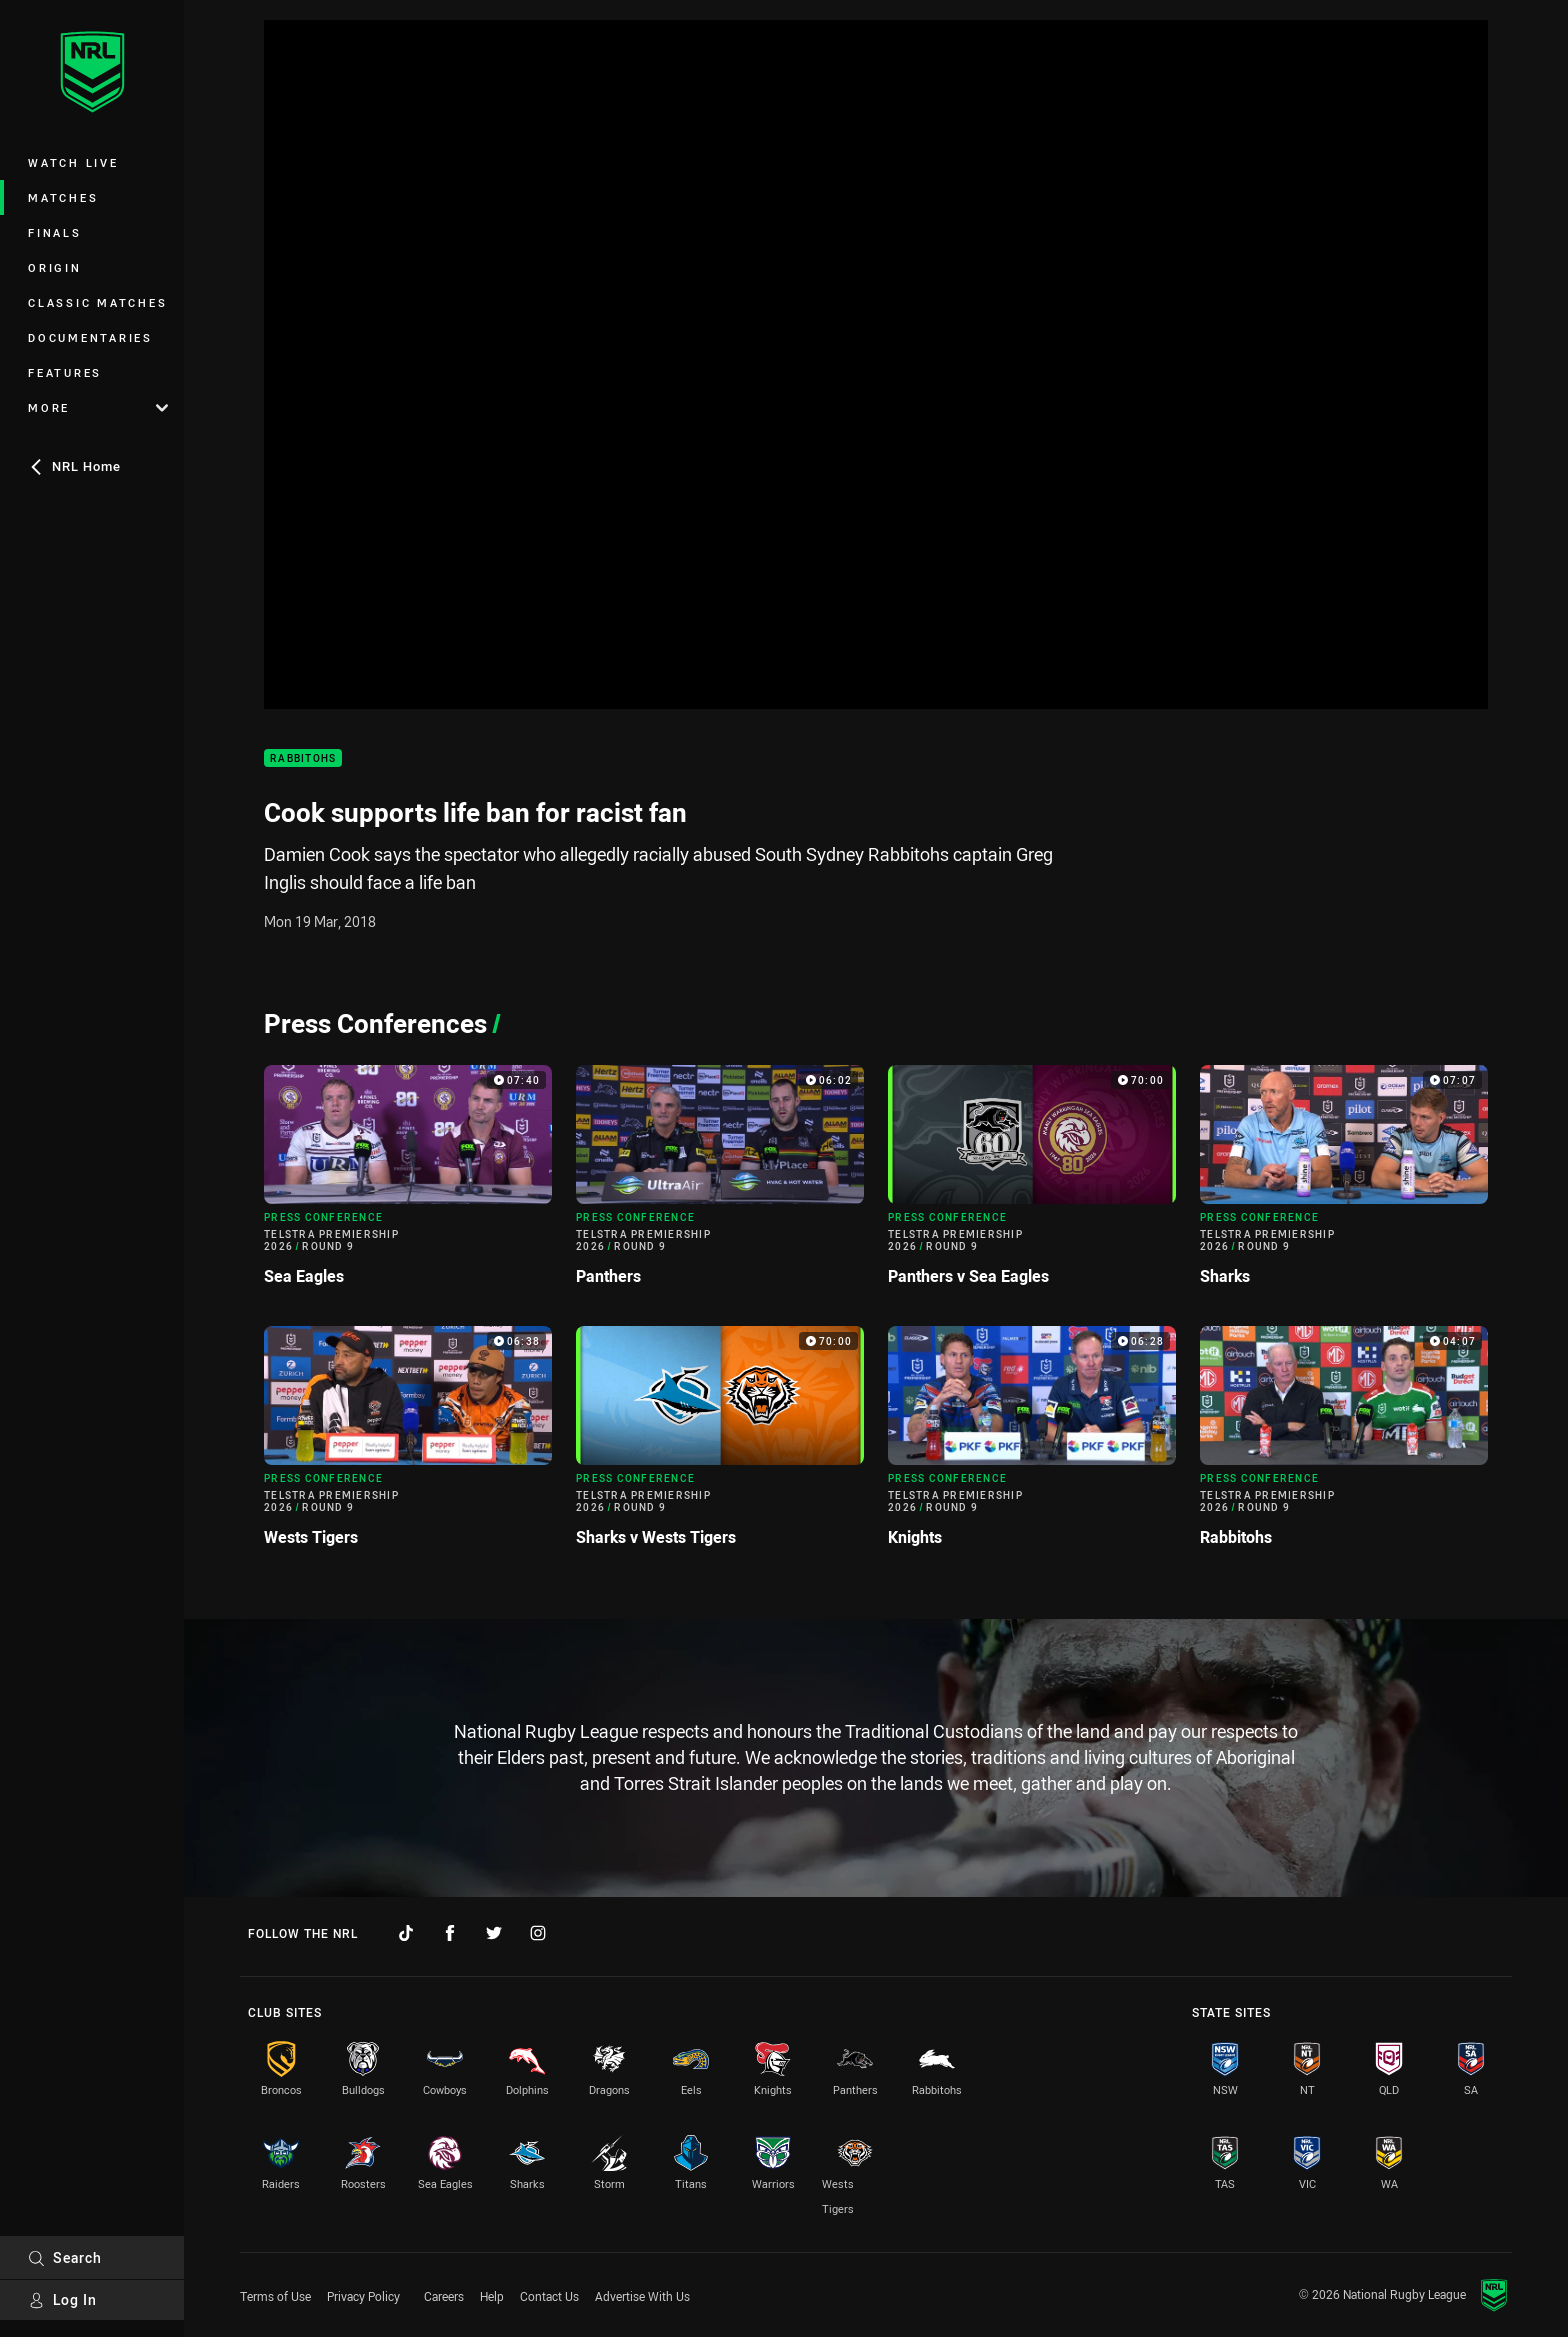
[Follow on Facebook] (450, 1933)
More (98, 407)
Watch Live (73, 162)
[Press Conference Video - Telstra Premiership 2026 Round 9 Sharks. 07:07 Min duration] (1344, 1183)
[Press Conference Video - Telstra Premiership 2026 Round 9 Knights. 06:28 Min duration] (1032, 1444)
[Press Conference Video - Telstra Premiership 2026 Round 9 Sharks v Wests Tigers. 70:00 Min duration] (720, 1444)
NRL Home (74, 466)
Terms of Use (275, 2296)
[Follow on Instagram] (538, 1933)
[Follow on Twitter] (494, 1933)
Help (492, 2296)
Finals (55, 232)
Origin (55, 267)
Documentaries (90, 337)
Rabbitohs (303, 758)
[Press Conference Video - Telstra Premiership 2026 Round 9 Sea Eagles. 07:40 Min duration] (408, 1183)
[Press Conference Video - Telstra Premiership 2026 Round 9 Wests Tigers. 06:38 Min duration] (408, 1444)
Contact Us (549, 2296)
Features (65, 372)
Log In (62, 2299)
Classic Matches (97, 302)
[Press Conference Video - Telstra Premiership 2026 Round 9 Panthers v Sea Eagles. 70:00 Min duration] (1032, 1183)
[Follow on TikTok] (406, 1933)
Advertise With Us (642, 2296)
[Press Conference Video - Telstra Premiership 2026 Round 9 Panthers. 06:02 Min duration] (720, 1183)
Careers (444, 2296)
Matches (63, 197)
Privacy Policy (363, 2296)
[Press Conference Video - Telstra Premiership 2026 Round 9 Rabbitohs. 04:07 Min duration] (1344, 1444)
